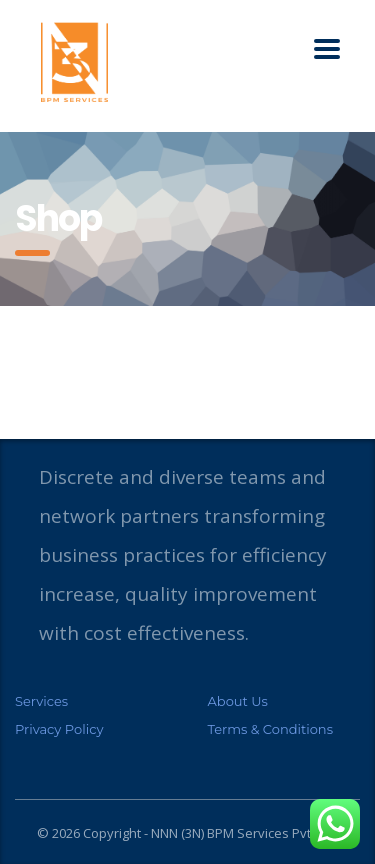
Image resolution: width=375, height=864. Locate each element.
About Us (238, 701)
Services (41, 701)
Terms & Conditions (270, 729)
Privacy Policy (59, 729)
